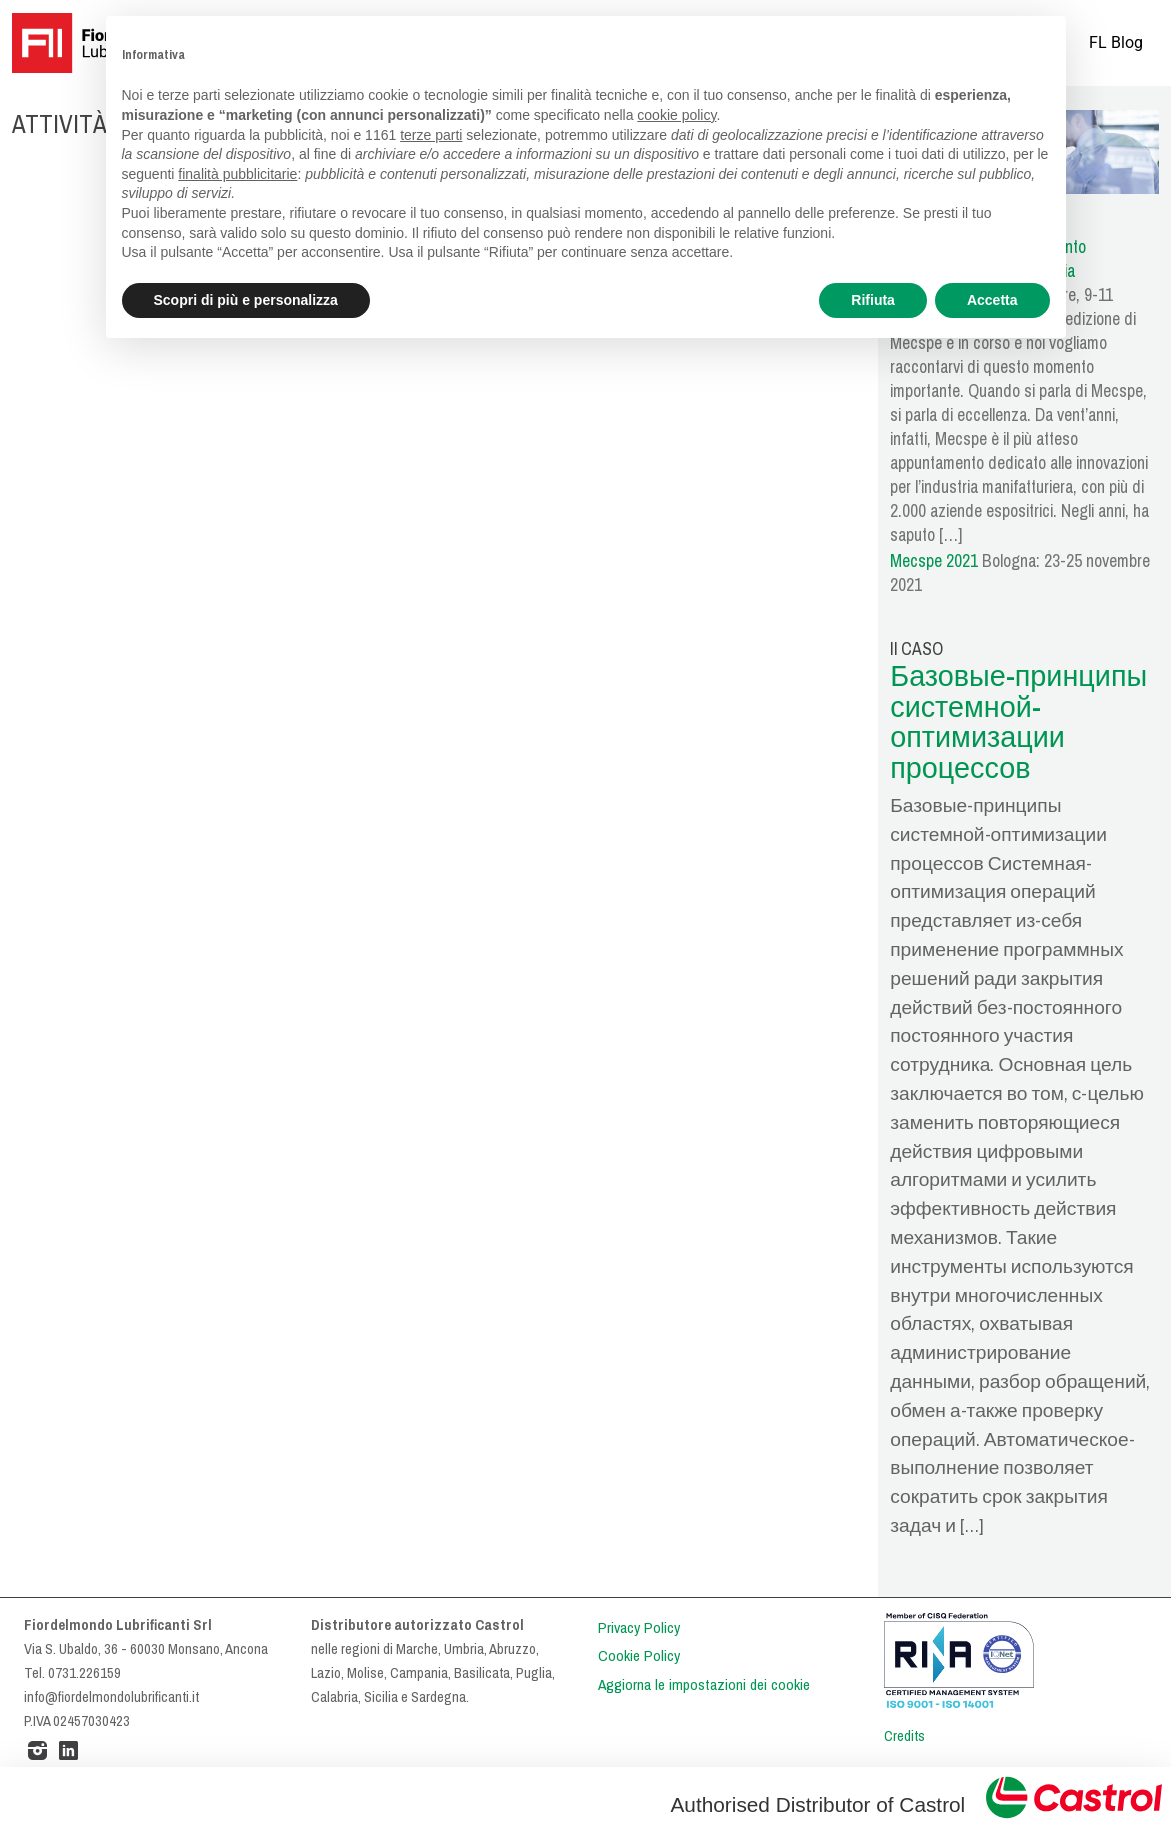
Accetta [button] (992, 300)
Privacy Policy (639, 1628)
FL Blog (1116, 42)
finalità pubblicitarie (237, 174)
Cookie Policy (639, 1656)
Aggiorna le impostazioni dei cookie (704, 1685)
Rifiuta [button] (873, 300)
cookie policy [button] (676, 115)
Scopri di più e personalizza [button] (246, 300)
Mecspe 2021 (934, 561)
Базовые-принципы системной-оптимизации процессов (1018, 722)
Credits (904, 1736)
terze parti (431, 135)
